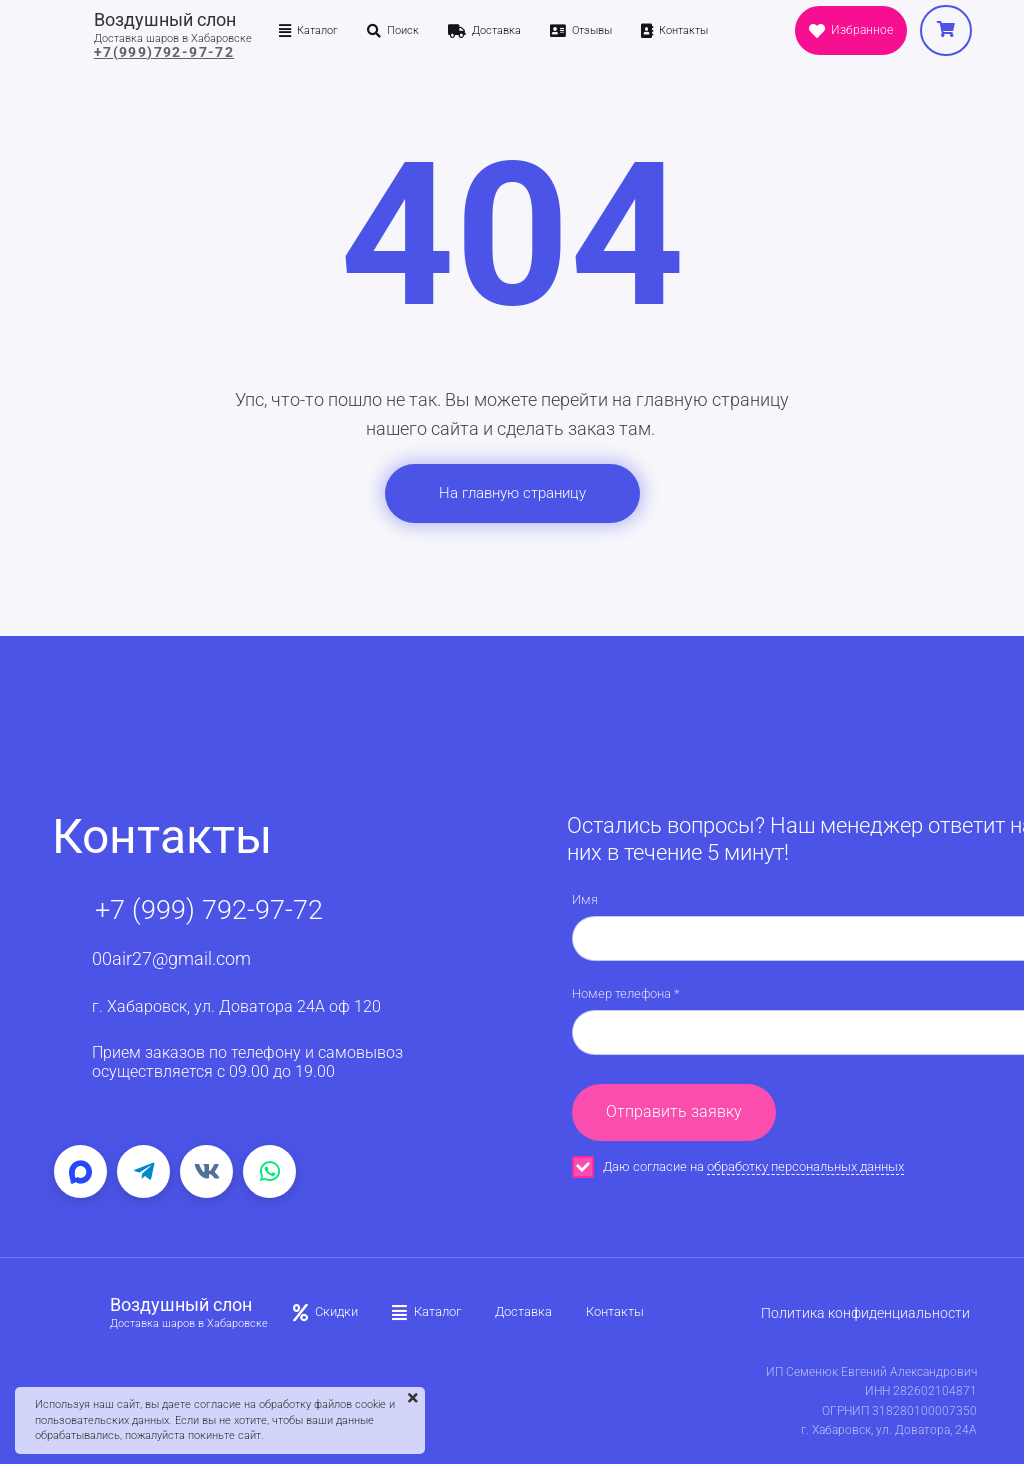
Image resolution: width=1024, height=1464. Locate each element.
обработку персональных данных (805, 1166)
